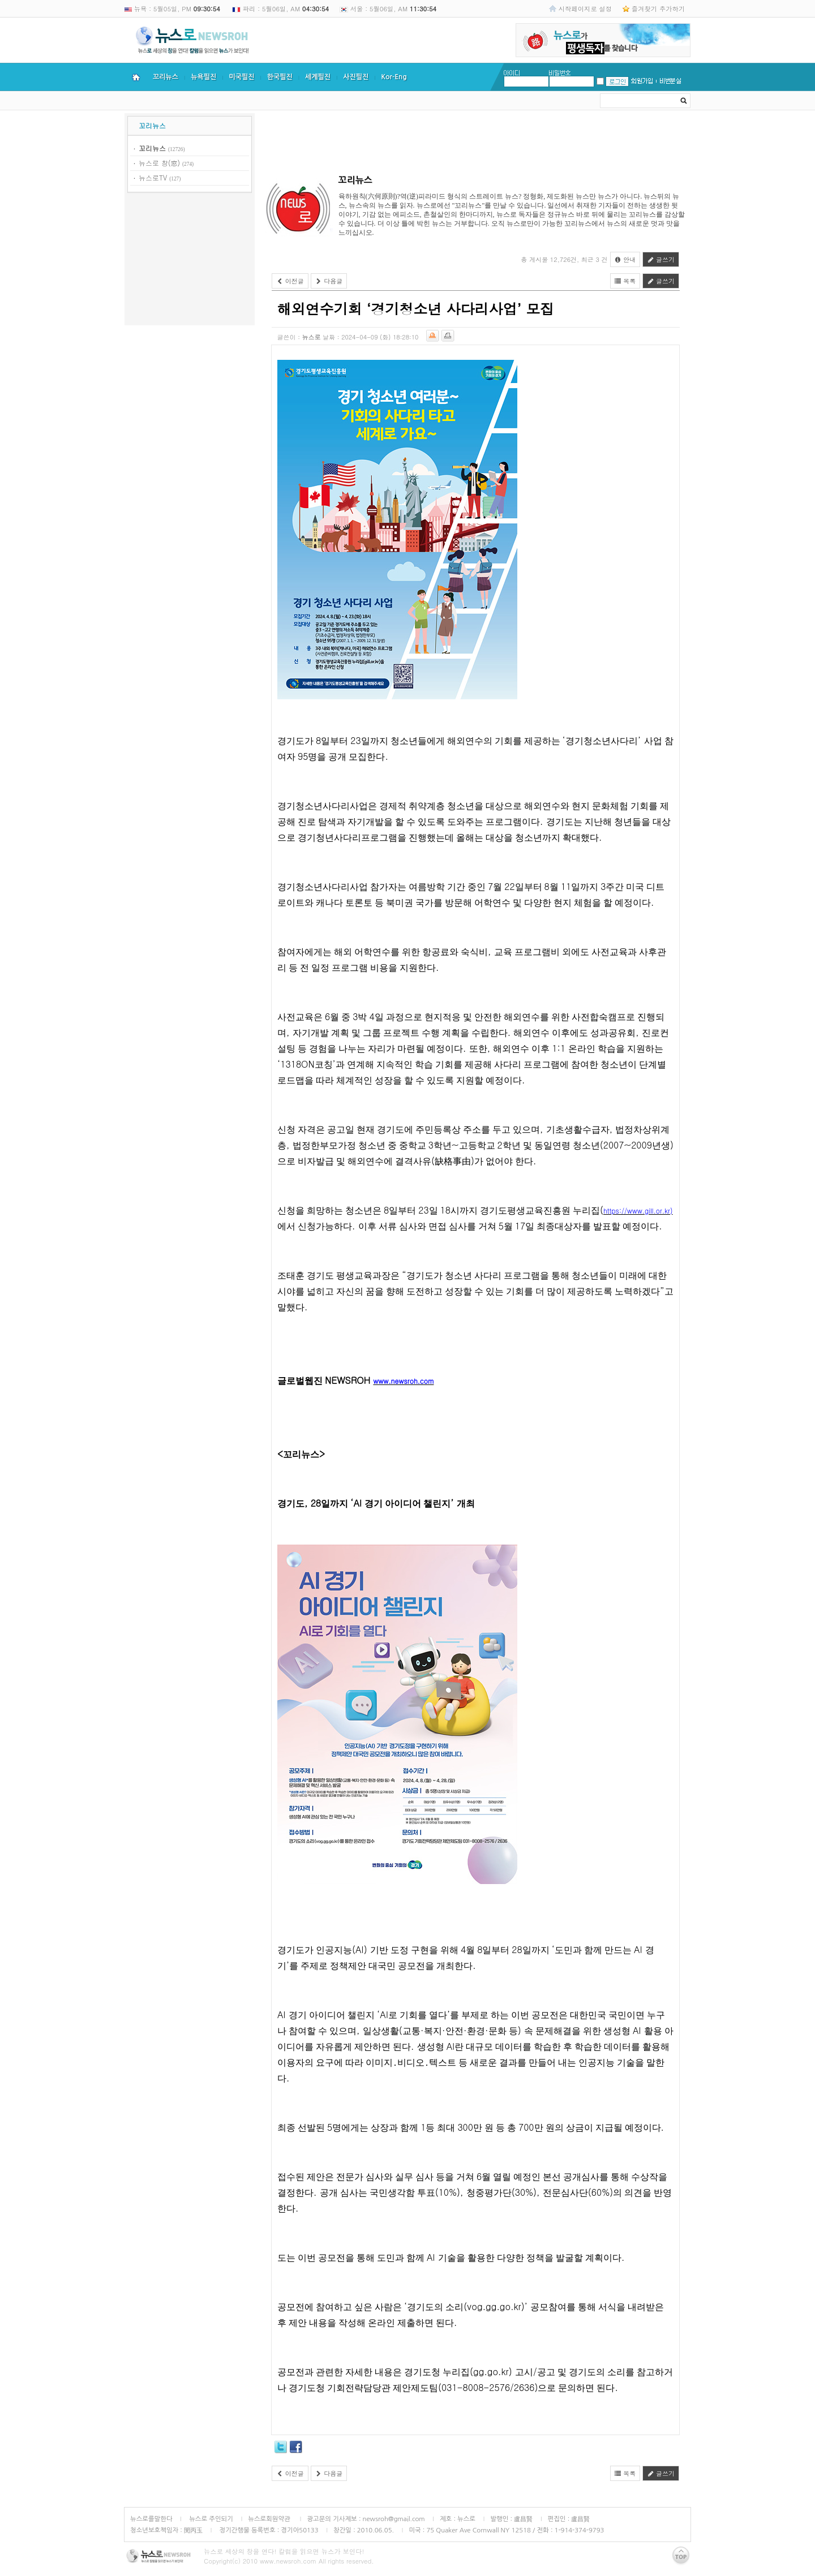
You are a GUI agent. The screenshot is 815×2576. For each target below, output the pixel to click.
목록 (625, 281)
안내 (625, 259)
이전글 (290, 281)
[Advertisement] (189, 260)
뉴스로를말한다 (151, 2518)
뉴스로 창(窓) (159, 162)
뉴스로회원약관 (270, 2518)
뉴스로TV (153, 177)
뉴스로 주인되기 (210, 2518)
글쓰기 (661, 259)
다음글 (329, 281)
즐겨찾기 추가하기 (658, 8)
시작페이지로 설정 (585, 8)
